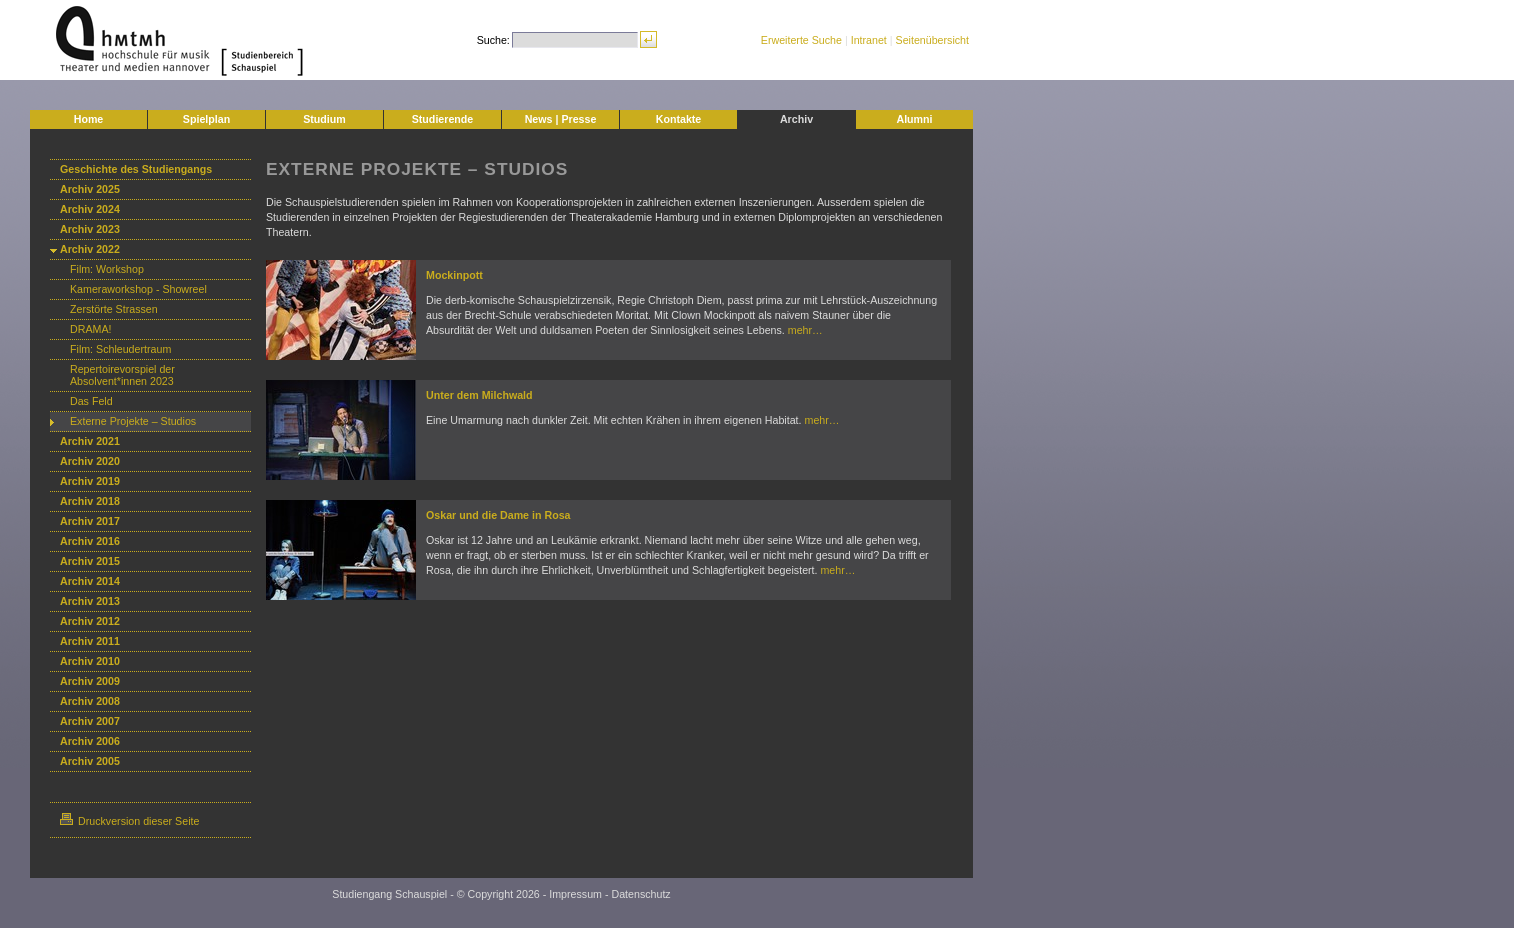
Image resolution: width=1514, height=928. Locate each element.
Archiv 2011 (90, 641)
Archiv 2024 (90, 209)
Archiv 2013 (90, 601)
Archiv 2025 (90, 189)
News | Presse (561, 119)
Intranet (869, 40)
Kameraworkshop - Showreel (138, 289)
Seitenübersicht (932, 40)
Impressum (575, 894)
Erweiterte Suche (801, 40)
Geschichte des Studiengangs (136, 169)
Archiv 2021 (90, 441)
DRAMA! (90, 329)
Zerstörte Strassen (114, 309)
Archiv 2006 (90, 741)
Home (89, 119)
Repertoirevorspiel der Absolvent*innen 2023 (122, 375)
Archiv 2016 (90, 541)
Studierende (443, 119)
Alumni (914, 119)
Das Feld (91, 401)
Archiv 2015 (90, 561)
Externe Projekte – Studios (133, 421)
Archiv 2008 (90, 701)
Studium (324, 119)
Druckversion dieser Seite (129, 821)
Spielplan (206, 119)
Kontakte (679, 119)
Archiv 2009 (90, 681)
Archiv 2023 (90, 229)
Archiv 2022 (90, 249)
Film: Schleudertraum (120, 349)
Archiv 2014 (90, 581)
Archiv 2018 (90, 501)
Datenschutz (640, 894)
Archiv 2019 (90, 481)
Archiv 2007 (90, 721)
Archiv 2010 (90, 661)
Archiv (796, 119)
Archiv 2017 (90, 521)
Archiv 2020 (90, 461)
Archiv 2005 (90, 761)
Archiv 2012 (90, 621)
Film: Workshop (107, 269)
